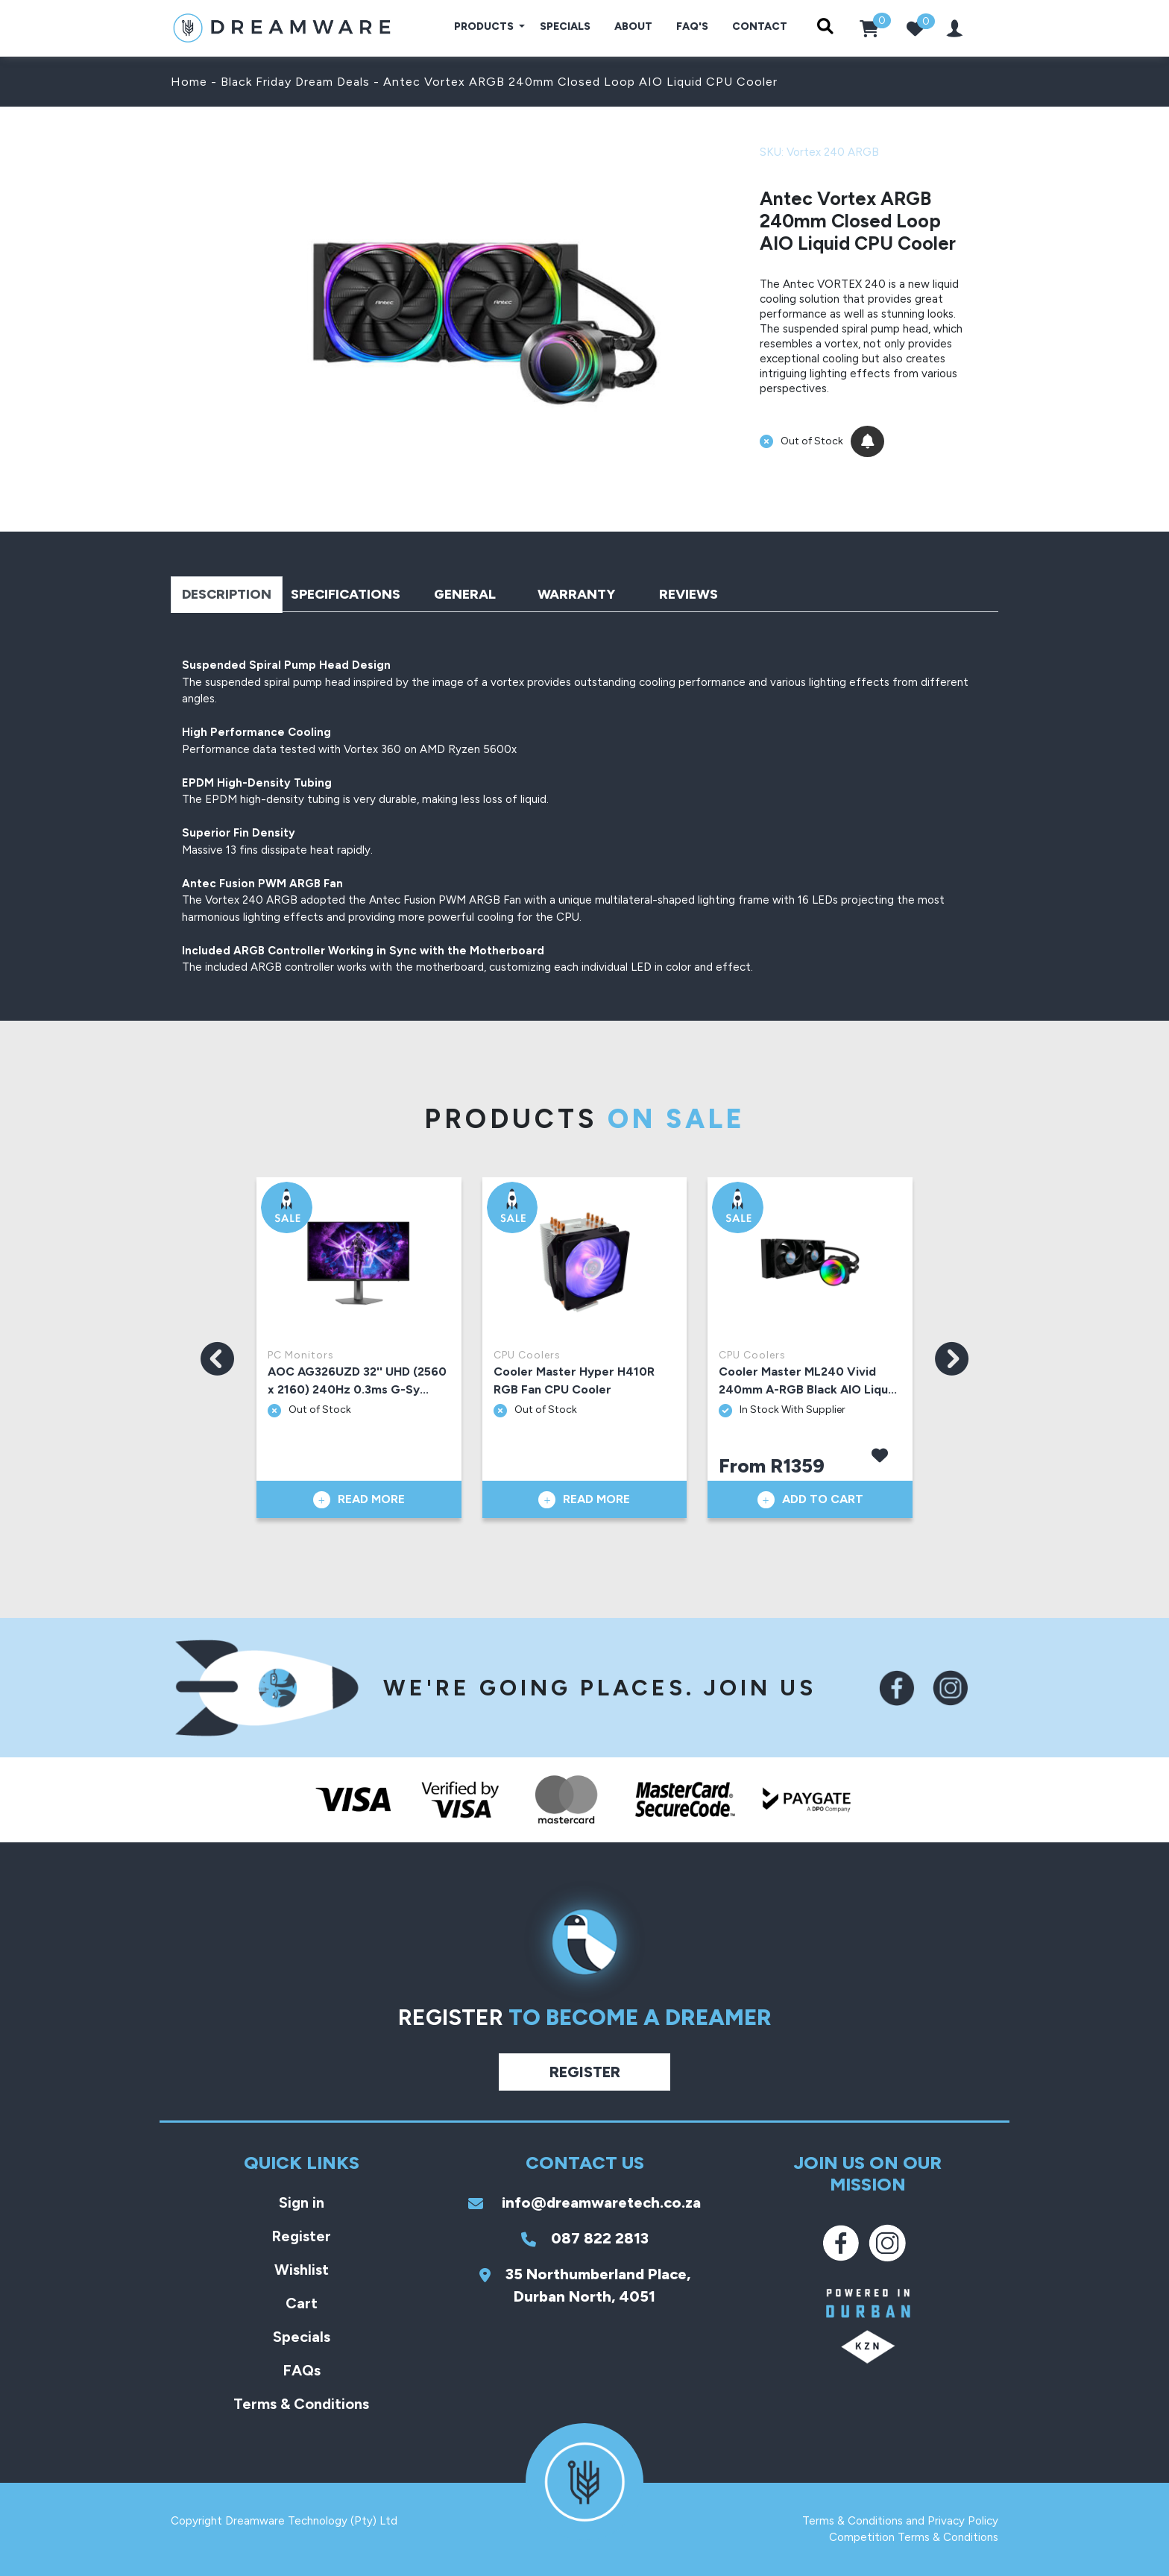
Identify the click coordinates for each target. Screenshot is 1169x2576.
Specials (565, 26)
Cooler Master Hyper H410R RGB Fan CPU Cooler (574, 1380)
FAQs (302, 2370)
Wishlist (301, 2270)
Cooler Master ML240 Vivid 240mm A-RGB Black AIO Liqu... (808, 1380)
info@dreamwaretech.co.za (584, 2202)
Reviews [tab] (688, 594)
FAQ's (692, 26)
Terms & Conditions (301, 2404)
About (633, 26)
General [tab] (465, 594)
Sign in (301, 2202)
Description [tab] (226, 594)
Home (189, 82)
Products (485, 26)
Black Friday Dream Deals (295, 82)
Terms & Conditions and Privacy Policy (900, 2521)
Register (584, 2072)
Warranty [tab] (576, 594)
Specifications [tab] (345, 594)
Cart (302, 2303)
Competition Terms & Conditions (913, 2537)
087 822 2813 (585, 2238)
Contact (759, 26)
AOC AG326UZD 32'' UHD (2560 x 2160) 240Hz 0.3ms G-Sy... (357, 1380)
